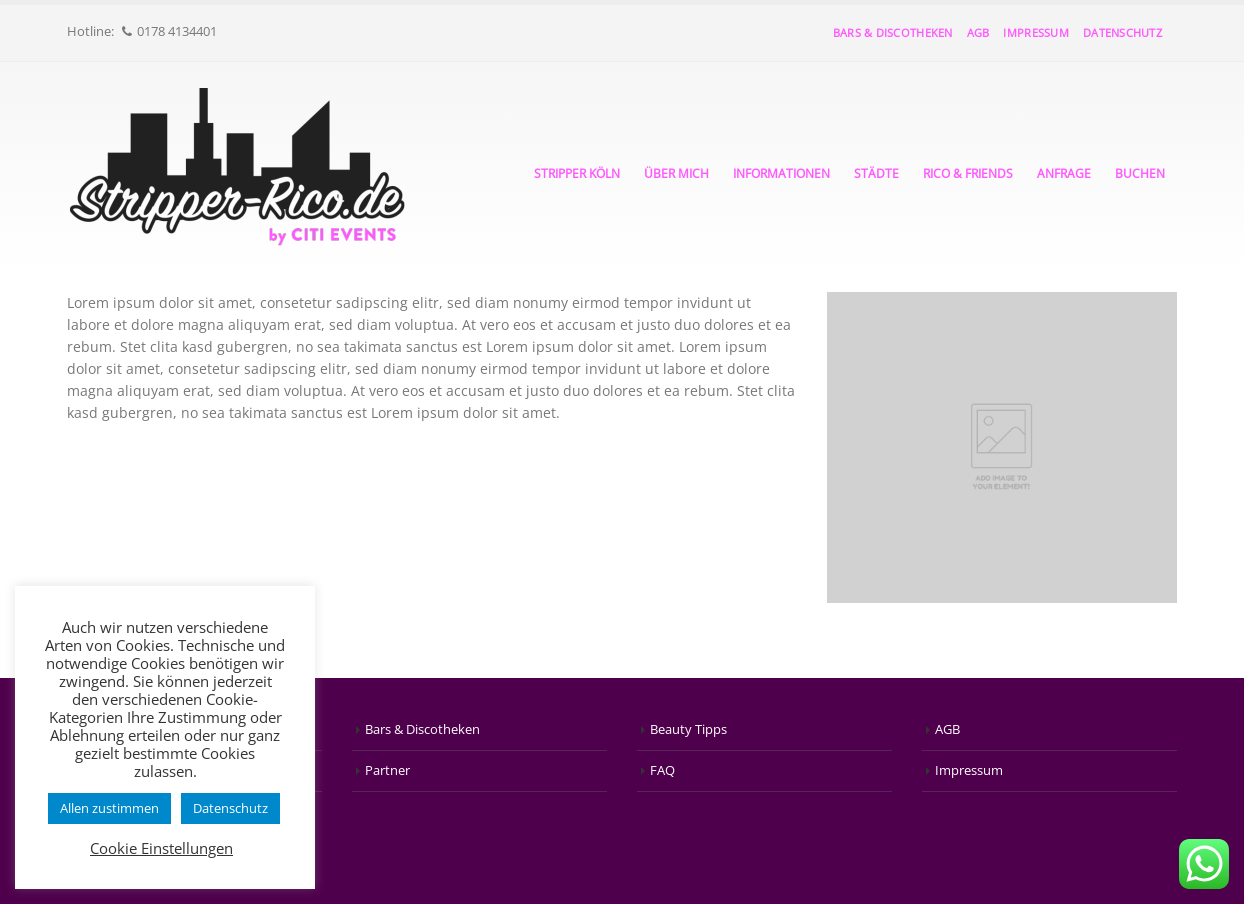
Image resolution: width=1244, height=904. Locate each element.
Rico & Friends (968, 173)
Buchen (1140, 173)
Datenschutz (1122, 32)
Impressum (1035, 32)
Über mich (676, 173)
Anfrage (1064, 173)
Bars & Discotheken (893, 32)
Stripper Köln (577, 173)
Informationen (781, 173)
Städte (876, 173)
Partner (387, 770)
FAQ (662, 770)
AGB (978, 32)
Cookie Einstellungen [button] (161, 848)
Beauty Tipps (688, 729)
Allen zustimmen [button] (109, 808)
